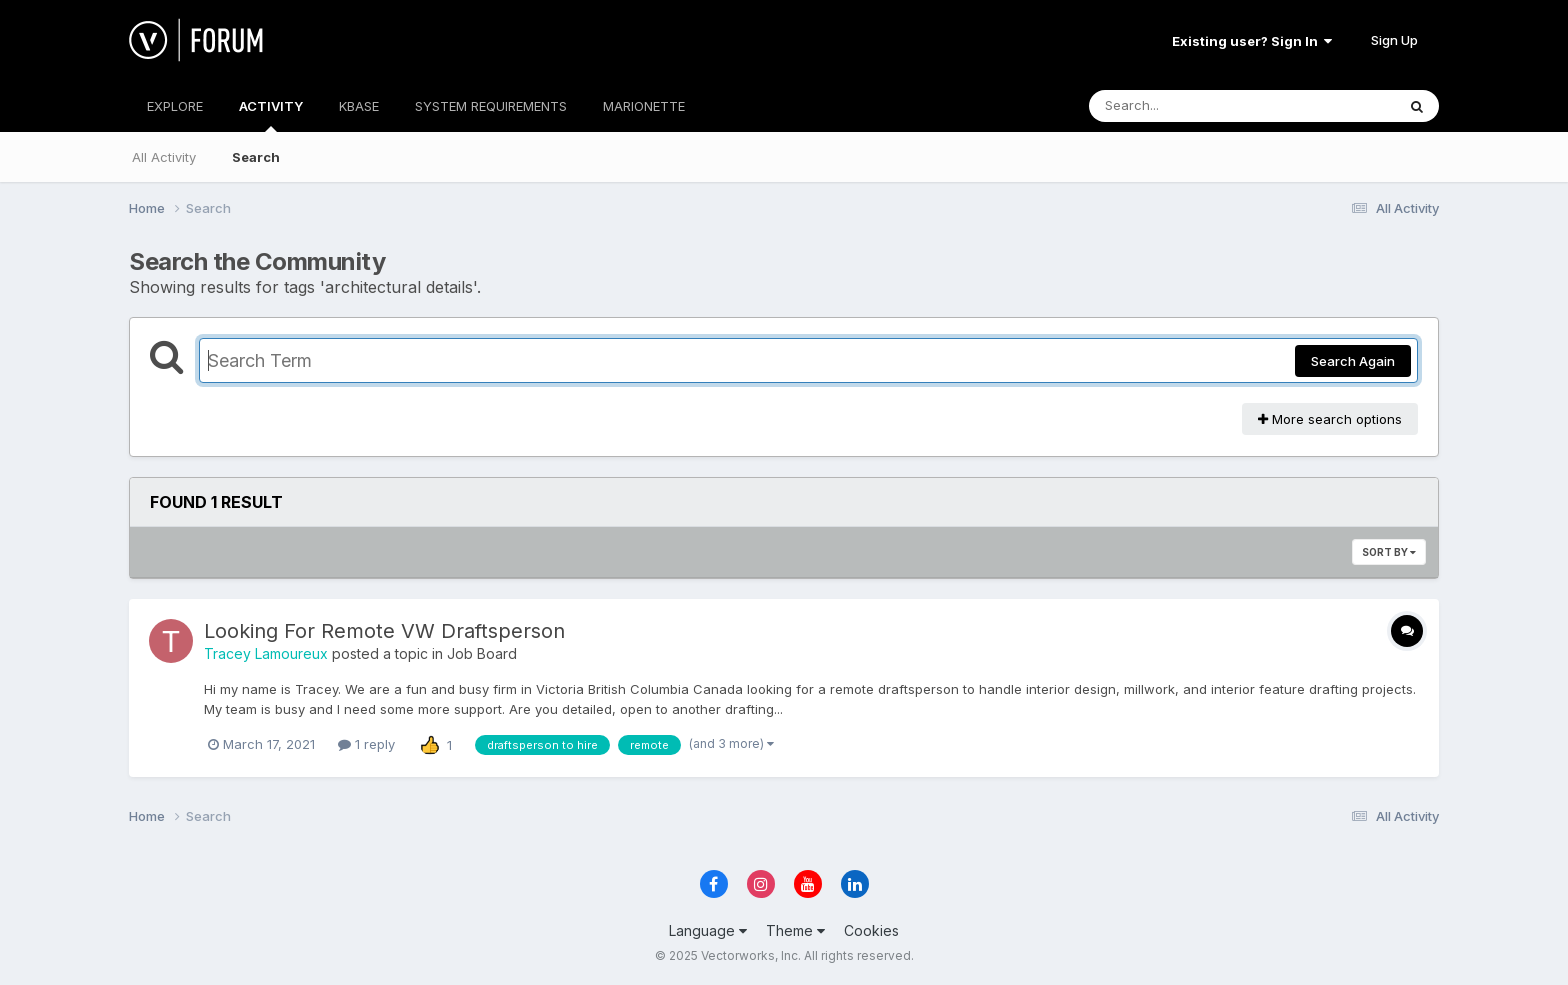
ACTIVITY (271, 115)
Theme (795, 930)
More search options (1330, 419)
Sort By (1389, 552)
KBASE (359, 106)
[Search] (1187, 106)
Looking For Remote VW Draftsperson (384, 631)
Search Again (1353, 361)
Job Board (482, 653)
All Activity (164, 157)
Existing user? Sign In (1252, 41)
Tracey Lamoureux (266, 653)
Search (256, 157)
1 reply (366, 744)
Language (708, 930)
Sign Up (1394, 40)
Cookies (871, 930)
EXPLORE (175, 106)
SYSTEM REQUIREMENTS (491, 106)
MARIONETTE (644, 106)
